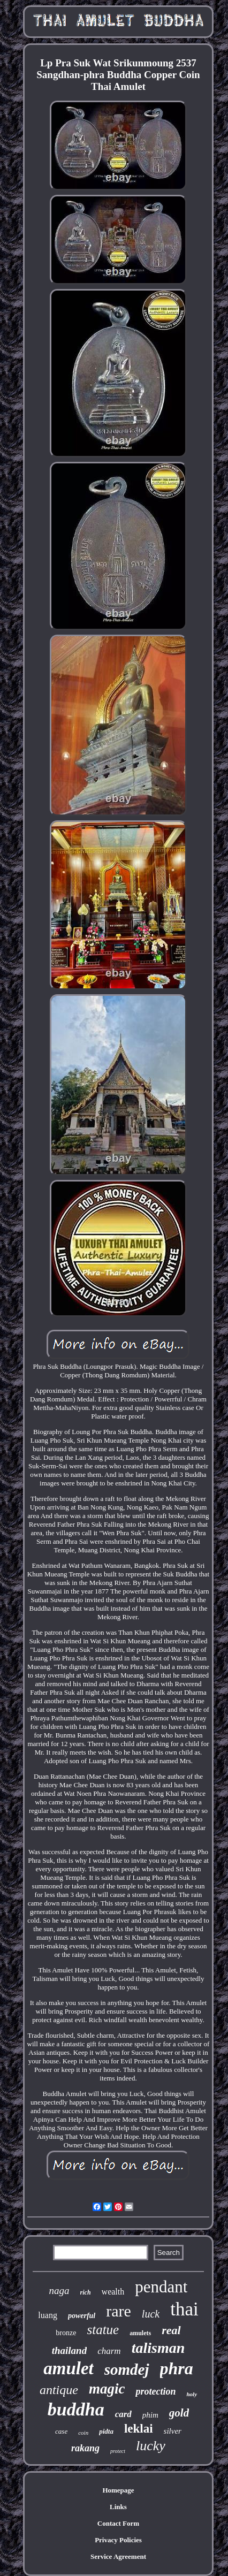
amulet (68, 2368)
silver (172, 2431)
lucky (150, 2445)
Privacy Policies (118, 2540)
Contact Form (118, 2523)
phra (176, 2368)
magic (107, 2389)
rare (118, 2311)
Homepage (118, 2490)
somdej (126, 2369)
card (123, 2414)
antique (59, 2390)
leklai (138, 2428)
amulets (140, 2333)
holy (191, 2394)
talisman (158, 2347)
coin (83, 2432)
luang (47, 2315)
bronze (66, 2333)
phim (150, 2415)
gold (179, 2412)
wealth (113, 2291)
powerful (81, 2316)
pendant (161, 2286)
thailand (69, 2350)
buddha (76, 2409)
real (171, 2330)
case (61, 2431)
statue (103, 2329)
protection (155, 2391)
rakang (85, 2448)
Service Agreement (118, 2556)
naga (59, 2290)
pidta (106, 2431)
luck (150, 2314)
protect (117, 2451)
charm (108, 2351)
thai (184, 2309)
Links (118, 2507)
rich (85, 2292)
